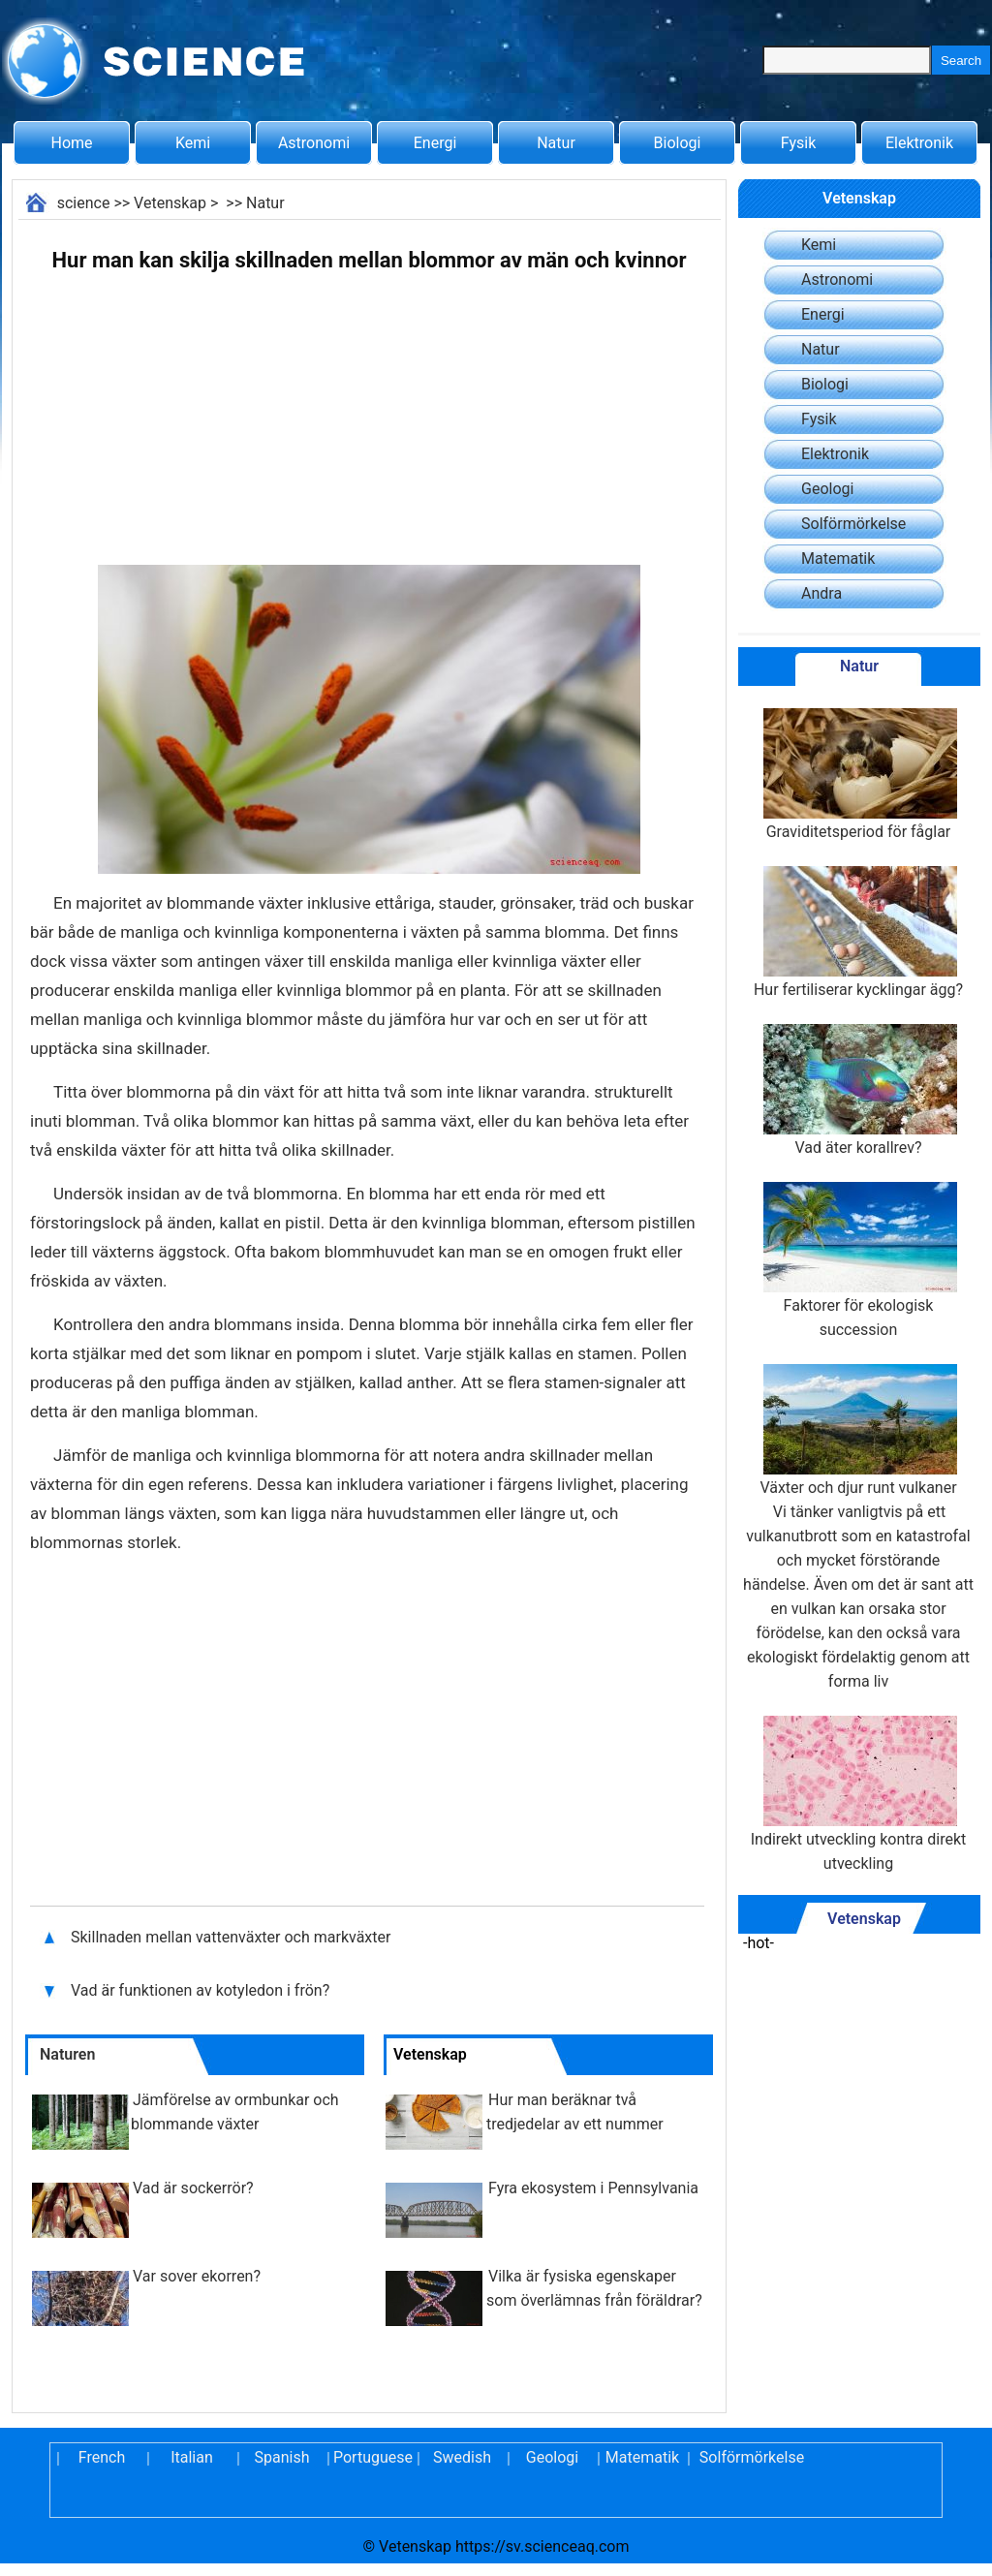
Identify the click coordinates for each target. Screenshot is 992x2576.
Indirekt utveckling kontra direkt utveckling (859, 1794)
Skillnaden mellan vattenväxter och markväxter (232, 1937)
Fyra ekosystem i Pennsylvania (593, 2188)
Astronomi (314, 143)
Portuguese (372, 2457)
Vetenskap (170, 203)
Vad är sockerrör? (193, 2188)
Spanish (282, 2457)
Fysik (798, 143)
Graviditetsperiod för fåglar (858, 774)
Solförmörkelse (853, 523)
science (83, 203)
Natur (556, 143)
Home (71, 143)
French (101, 2457)
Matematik (838, 558)
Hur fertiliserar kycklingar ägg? (858, 932)
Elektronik (919, 143)
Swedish (462, 2457)
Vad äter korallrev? (858, 1090)
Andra (821, 593)
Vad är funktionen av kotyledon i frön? (202, 1990)
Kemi (192, 143)
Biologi (677, 143)
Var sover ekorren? (197, 2276)
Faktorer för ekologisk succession (858, 1260)
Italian (191, 2457)
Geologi (827, 489)
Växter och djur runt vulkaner (858, 1430)
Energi (435, 143)
